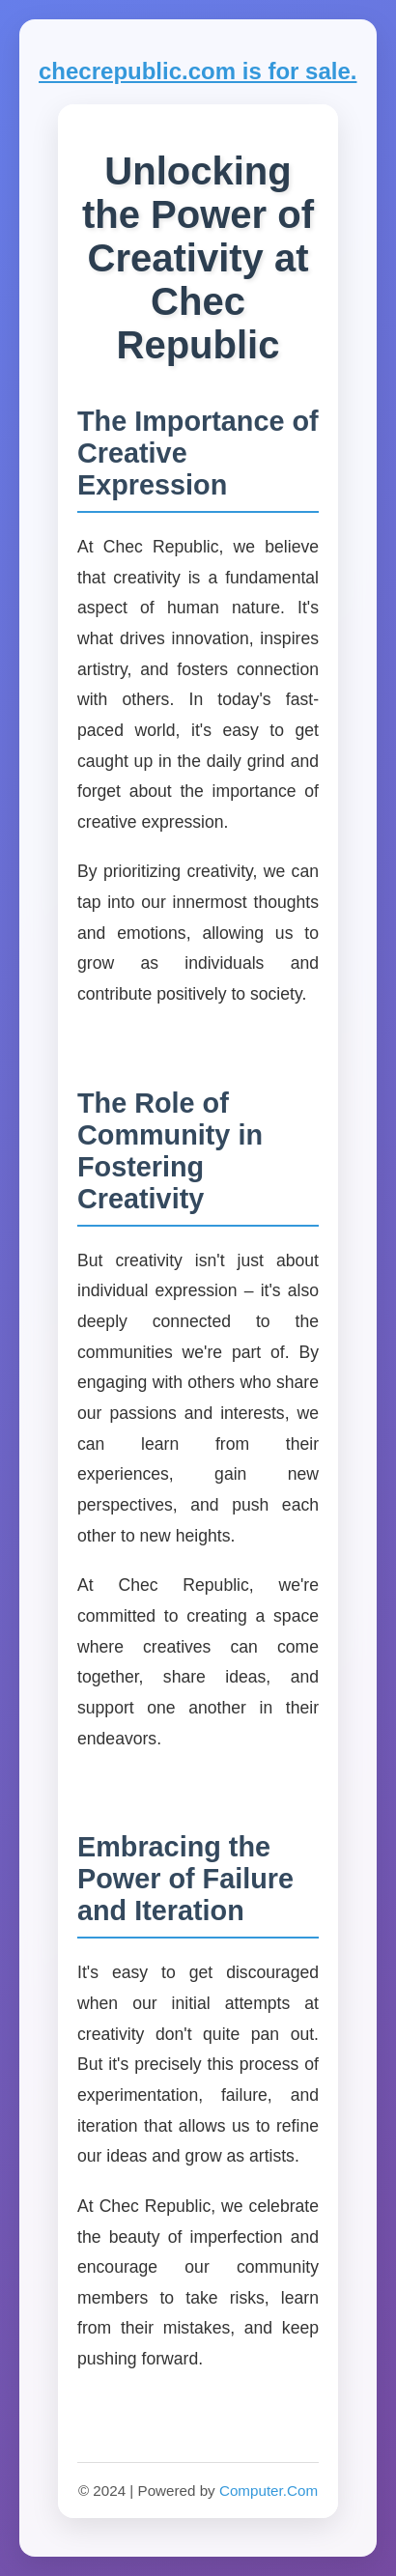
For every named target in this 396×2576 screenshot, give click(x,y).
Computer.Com (268, 2490)
